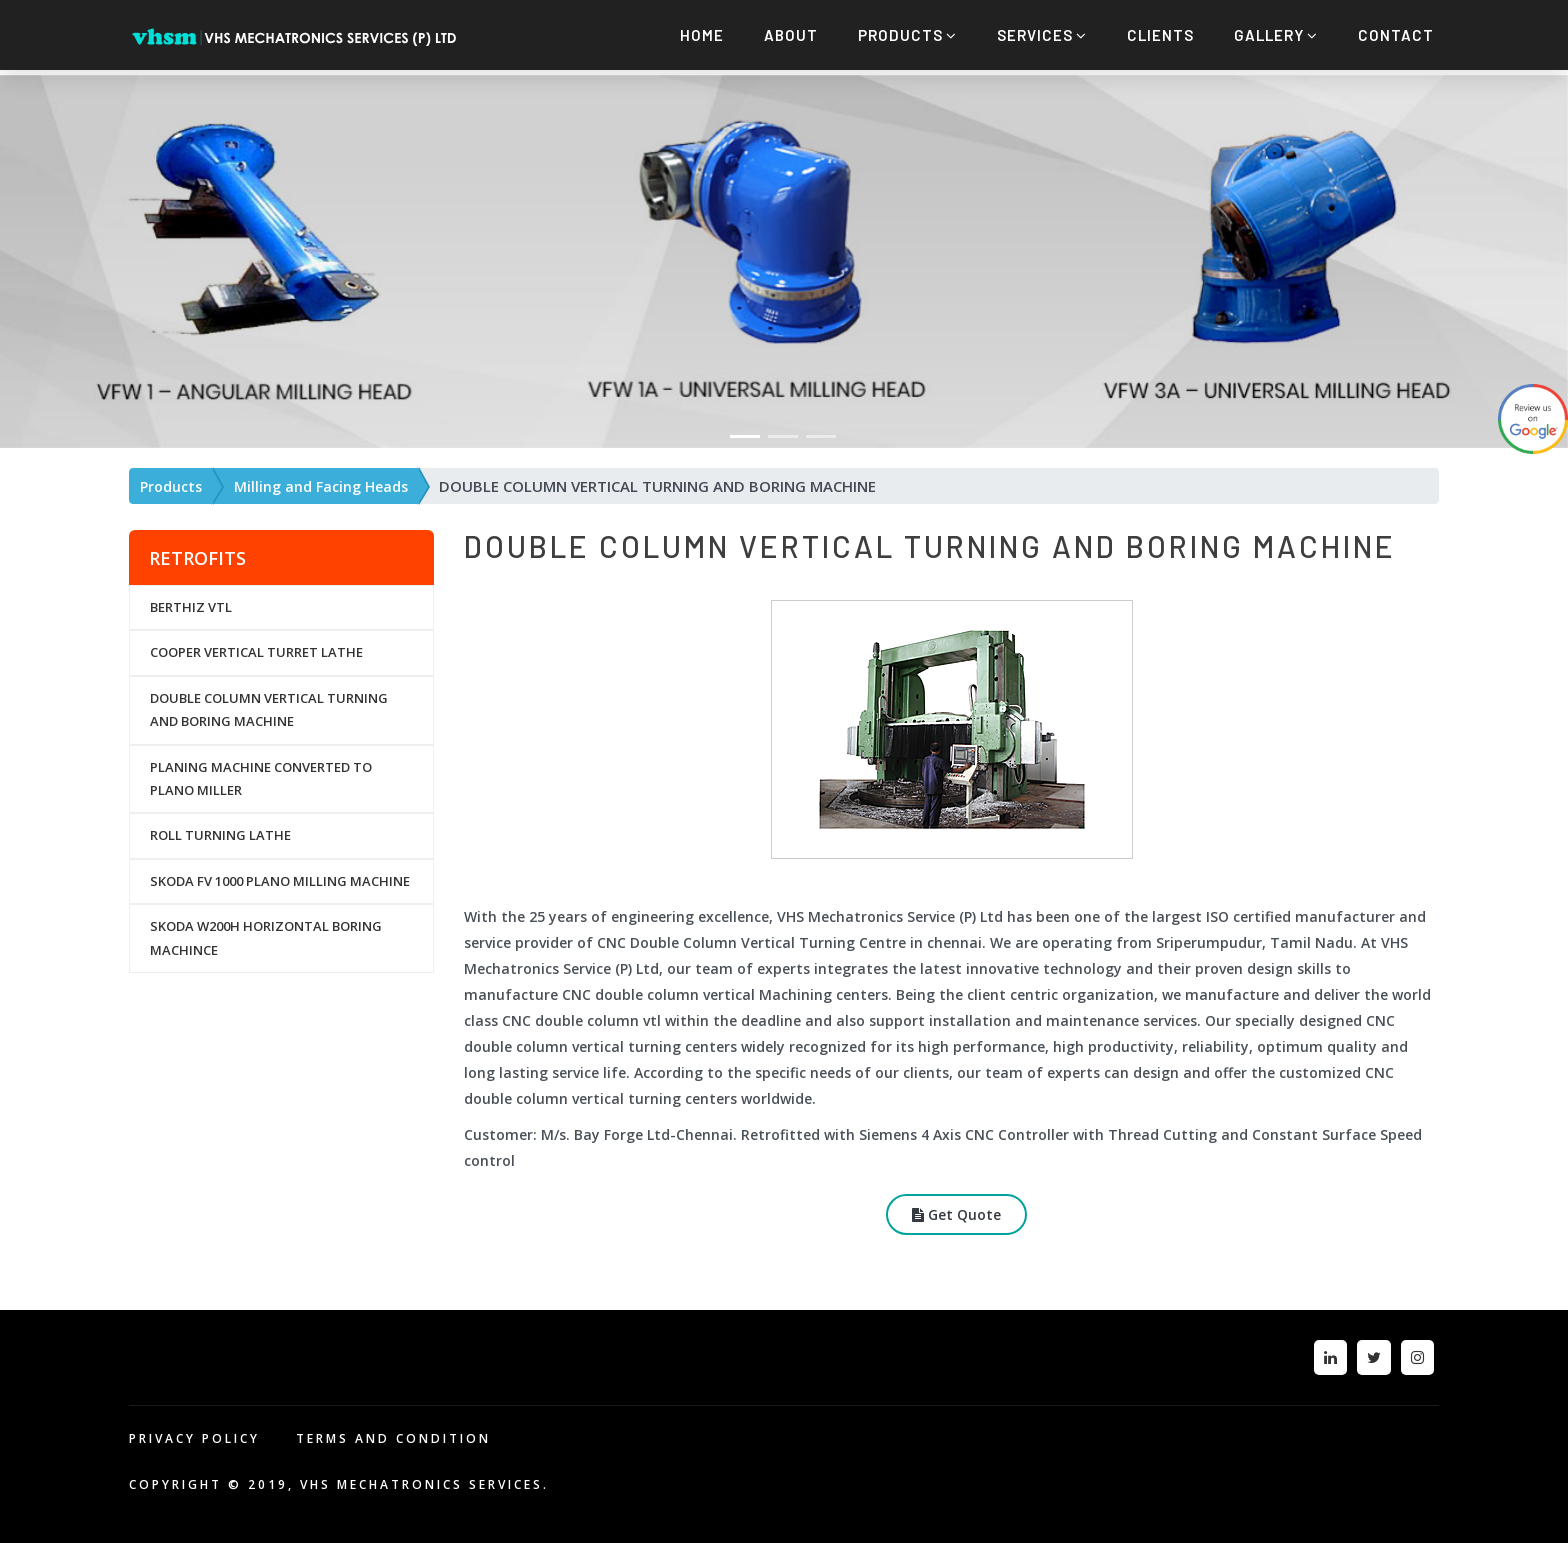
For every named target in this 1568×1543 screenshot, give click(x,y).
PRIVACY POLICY (194, 1433)
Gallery (1276, 35)
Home (702, 35)
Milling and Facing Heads (321, 481)
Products (907, 35)
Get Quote (956, 1209)
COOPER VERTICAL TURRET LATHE (256, 648)
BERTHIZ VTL (191, 602)
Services (1042, 35)
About (791, 35)
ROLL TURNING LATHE (220, 830)
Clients (1160, 35)
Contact (1396, 35)
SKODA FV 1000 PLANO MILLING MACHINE (280, 876)
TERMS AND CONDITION (393, 1433)
